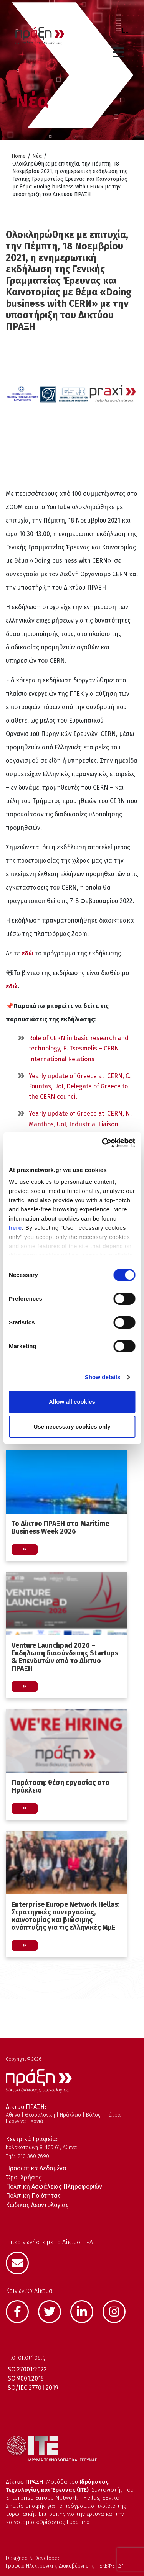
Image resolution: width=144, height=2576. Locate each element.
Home (19, 156)
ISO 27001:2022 (26, 2369)
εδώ (27, 953)
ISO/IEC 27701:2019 (32, 2387)
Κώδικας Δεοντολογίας (37, 2205)
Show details (103, 1377)
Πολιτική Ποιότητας (33, 2195)
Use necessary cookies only (71, 1426)
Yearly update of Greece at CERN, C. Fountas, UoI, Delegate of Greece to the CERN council (80, 1086)
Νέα (37, 156)
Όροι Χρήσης (24, 2177)
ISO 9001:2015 (25, 2378)
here (15, 1227)
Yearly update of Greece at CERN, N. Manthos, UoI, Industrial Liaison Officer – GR (80, 1124)
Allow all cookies (72, 1401)
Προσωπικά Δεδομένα (36, 2168)
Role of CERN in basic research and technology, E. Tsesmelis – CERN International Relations (79, 1048)
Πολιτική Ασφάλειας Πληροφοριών (54, 2186)
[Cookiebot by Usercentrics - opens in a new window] (102, 1143)
